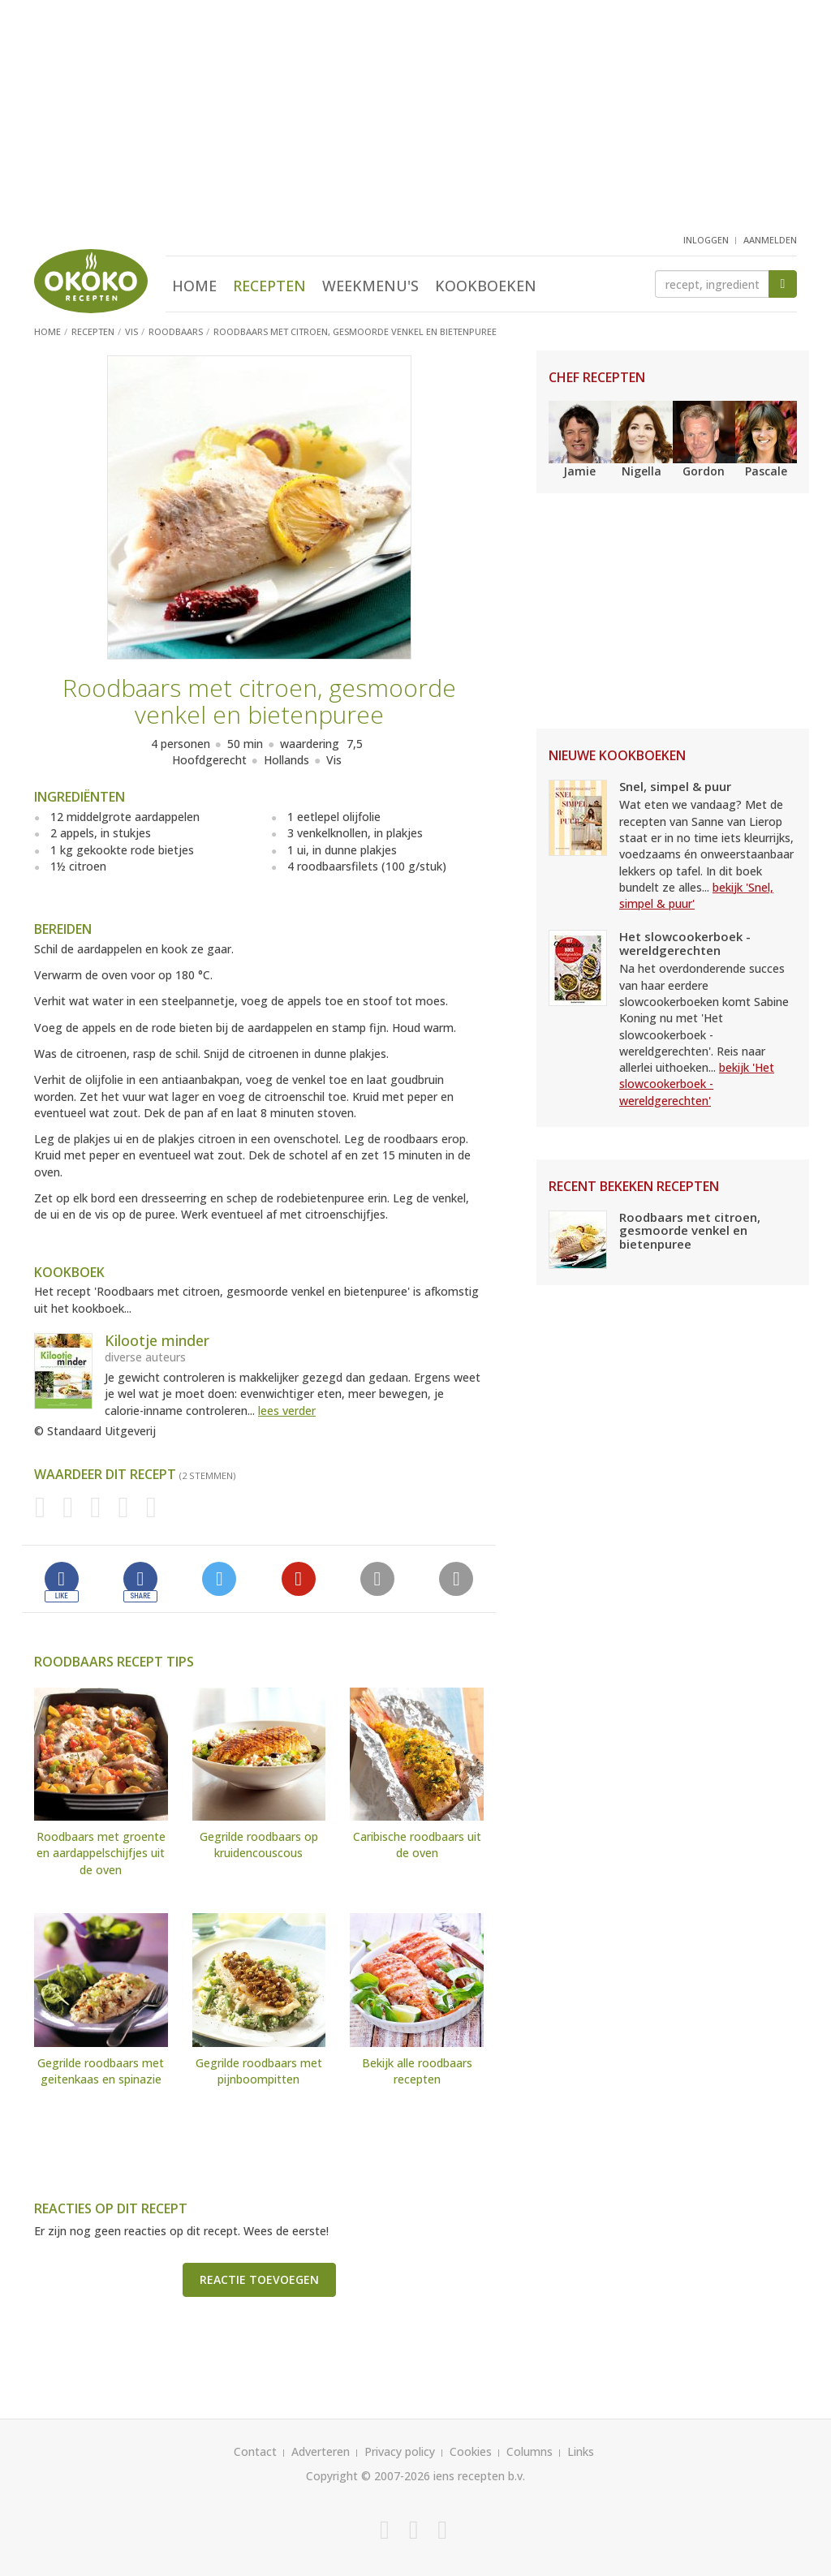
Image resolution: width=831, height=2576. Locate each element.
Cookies (471, 2451)
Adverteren (320, 2451)
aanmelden (770, 240)
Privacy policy (399, 2451)
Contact (255, 2451)
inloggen (706, 240)
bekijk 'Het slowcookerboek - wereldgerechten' (696, 1084)
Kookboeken (485, 285)
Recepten (269, 285)
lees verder (287, 1410)
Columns (529, 2451)
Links (580, 2451)
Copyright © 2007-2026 (368, 2476)
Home (194, 285)
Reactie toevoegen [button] (259, 2279)
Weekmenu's (370, 285)
